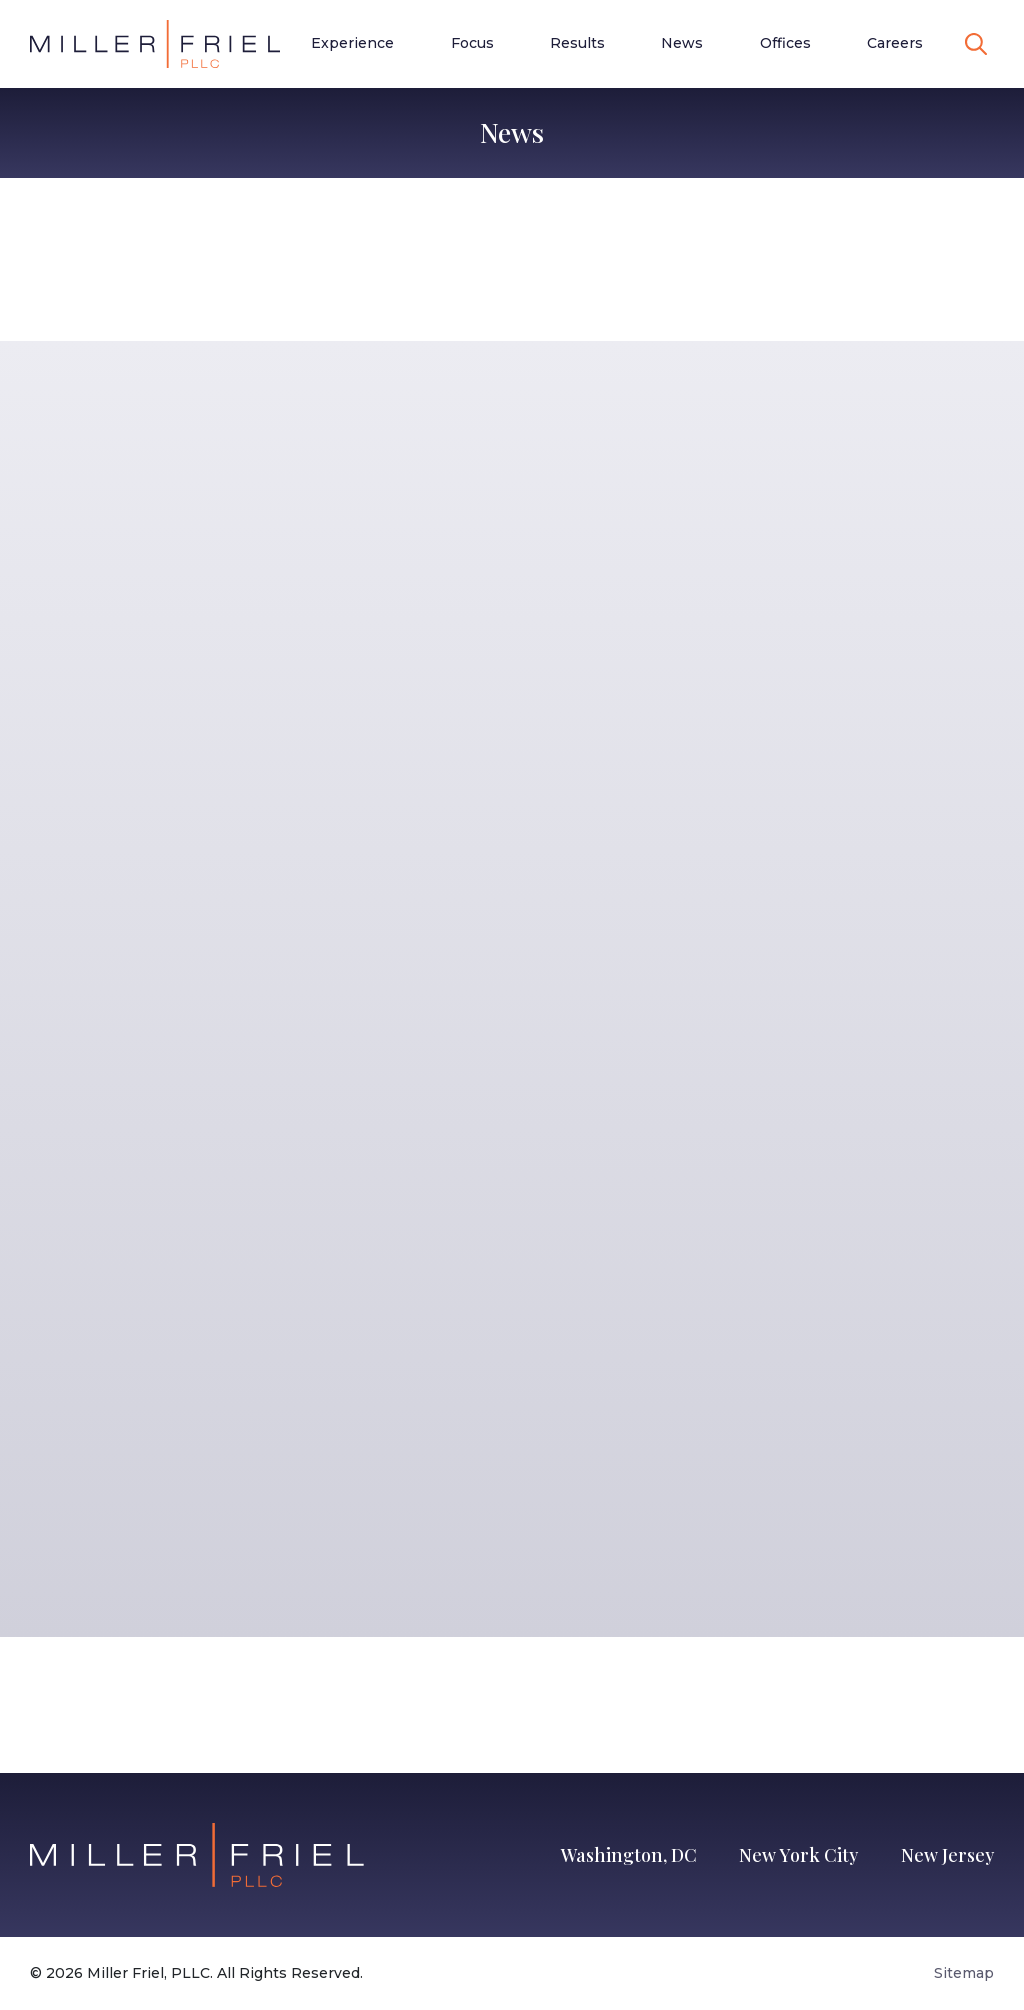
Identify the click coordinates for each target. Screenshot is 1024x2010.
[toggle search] (976, 44)
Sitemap (964, 1973)
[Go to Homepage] (155, 44)
